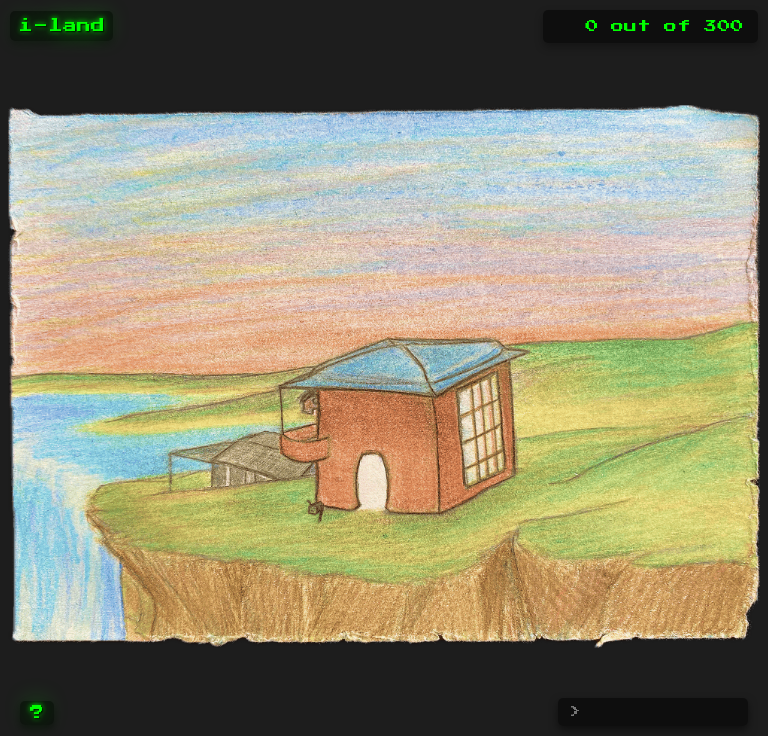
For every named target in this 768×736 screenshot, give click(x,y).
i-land (61, 26)
